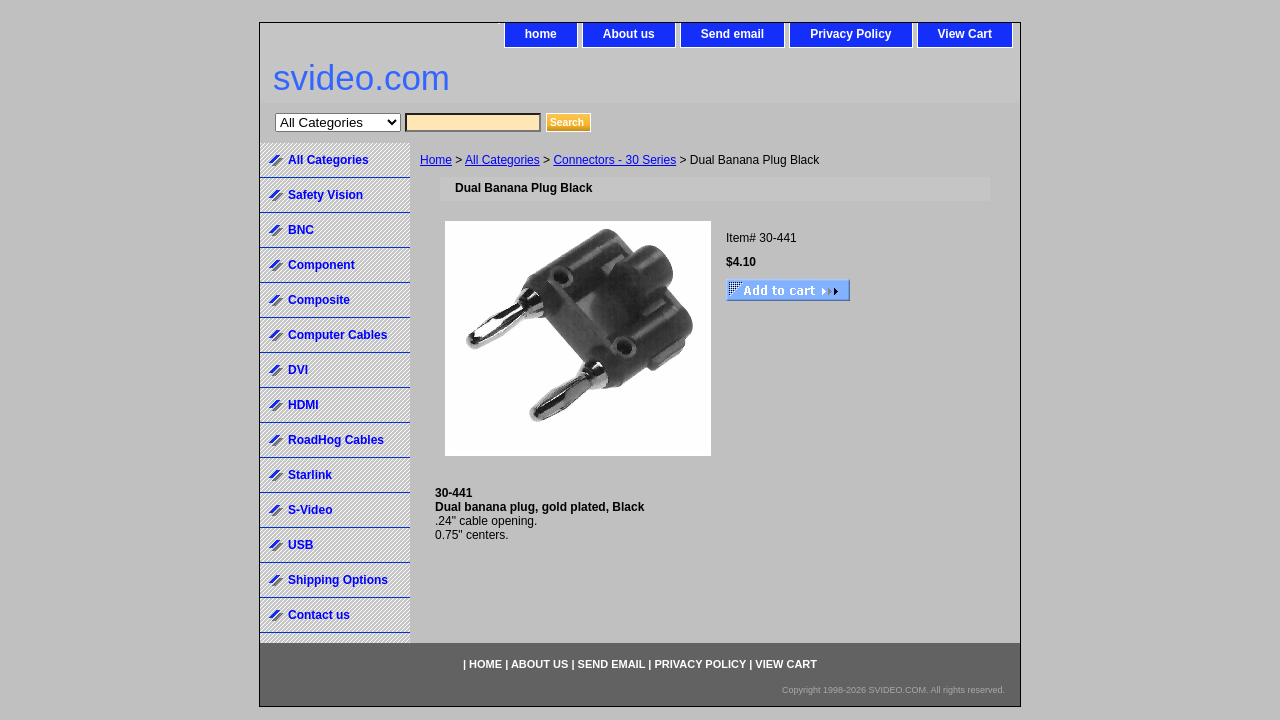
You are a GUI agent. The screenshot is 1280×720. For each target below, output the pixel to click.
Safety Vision (325, 195)
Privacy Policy (850, 34)
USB (300, 545)
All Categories (502, 160)
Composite (319, 300)
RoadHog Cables (336, 440)
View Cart (965, 34)
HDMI (303, 405)
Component (321, 265)
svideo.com (361, 77)
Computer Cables (337, 335)
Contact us (319, 615)
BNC (301, 230)
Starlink (310, 475)
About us (629, 34)
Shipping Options (338, 580)
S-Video (310, 510)
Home (436, 160)
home (541, 34)
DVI (298, 370)
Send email (732, 34)
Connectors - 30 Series (614, 160)
